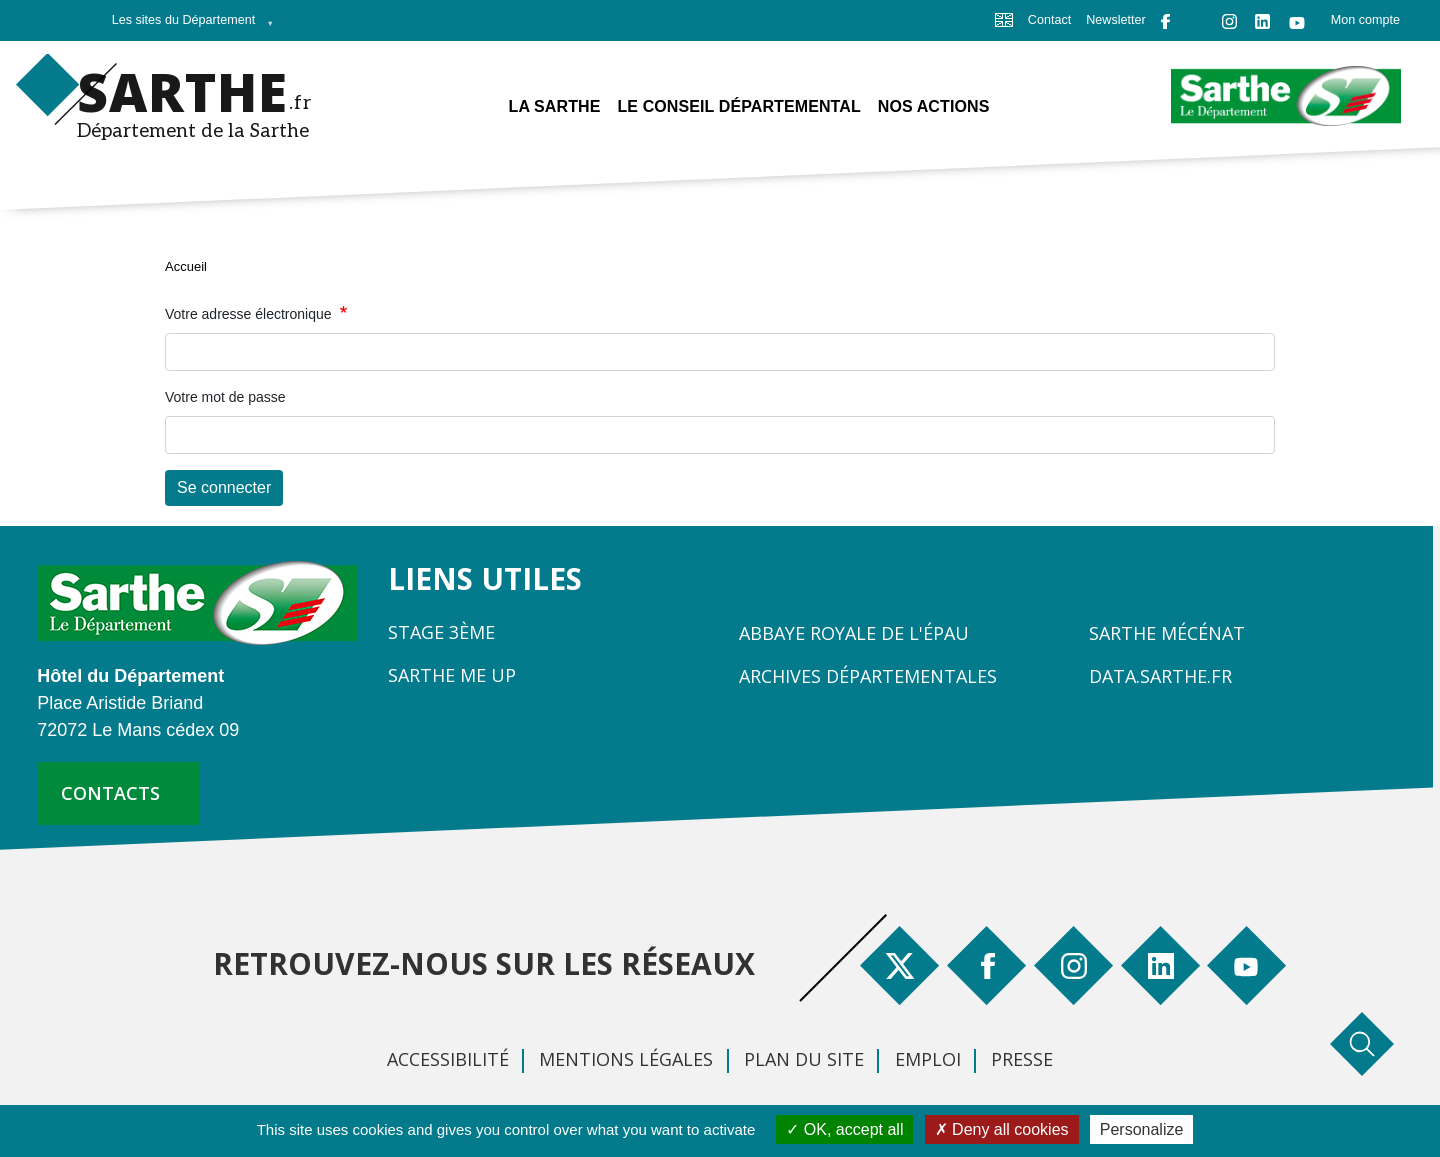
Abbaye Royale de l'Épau (854, 633)
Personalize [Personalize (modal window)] (1142, 1129)
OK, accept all (844, 1129)
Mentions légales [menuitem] (626, 1059)
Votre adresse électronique (250, 314)
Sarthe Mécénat (1167, 633)
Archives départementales (868, 676)
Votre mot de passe (225, 397)
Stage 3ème (441, 632)
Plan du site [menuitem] (804, 1059)
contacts (110, 793)
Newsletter (1116, 20)
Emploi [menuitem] (928, 1059)
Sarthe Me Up (452, 675)
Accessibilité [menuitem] (448, 1059)
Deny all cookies (1002, 1129)
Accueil (186, 266)
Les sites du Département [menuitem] (187, 26)
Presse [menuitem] (1022, 1059)
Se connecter (224, 487)
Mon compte (1365, 20)
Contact (1049, 20)
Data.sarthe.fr (1160, 676)
